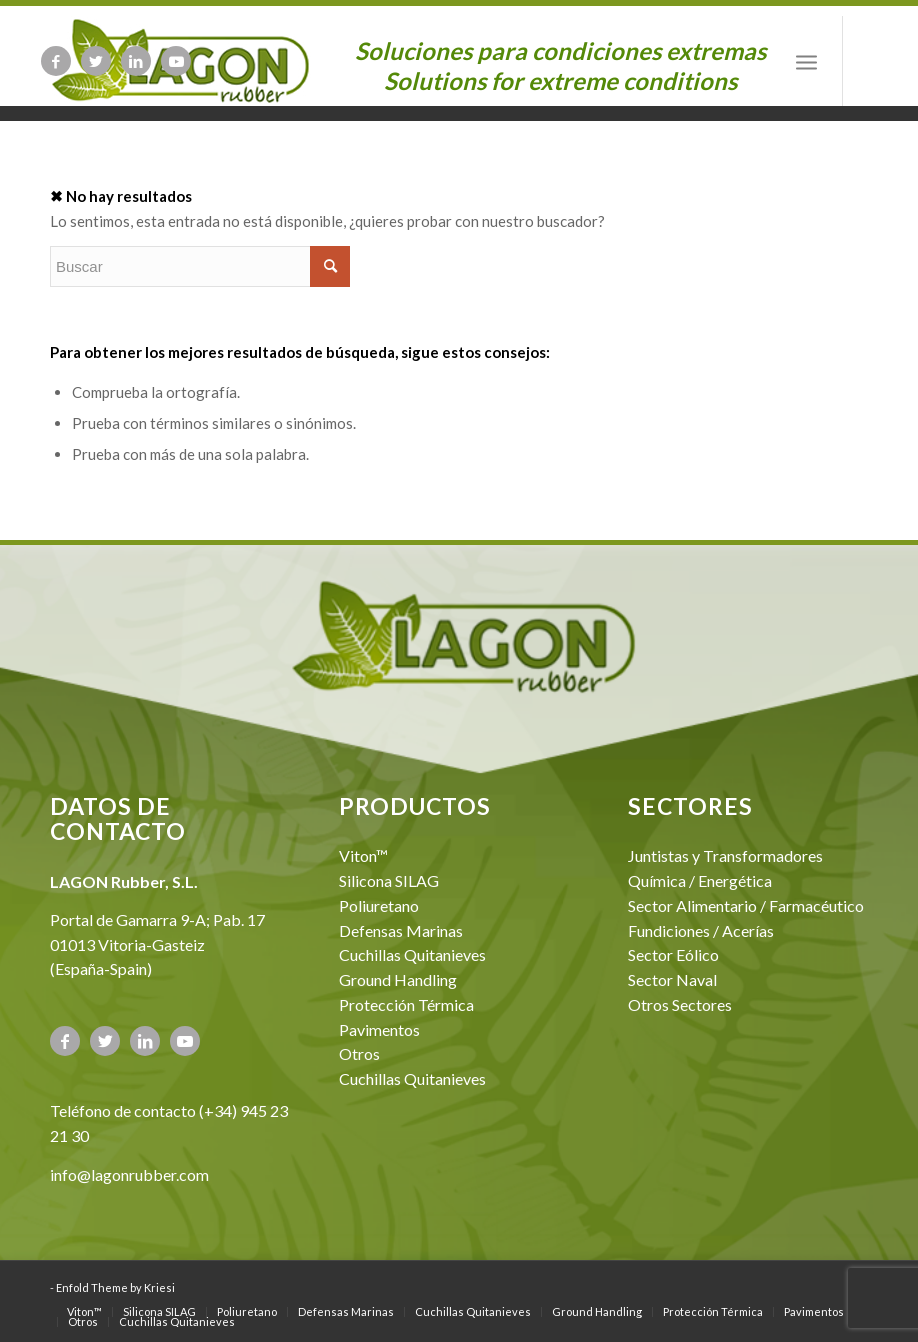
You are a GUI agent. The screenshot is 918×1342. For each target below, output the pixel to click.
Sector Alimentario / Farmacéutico (746, 905)
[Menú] (806, 61)
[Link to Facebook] (56, 61)
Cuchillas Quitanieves (412, 954)
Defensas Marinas (401, 930)
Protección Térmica (406, 1004)
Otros (359, 1053)
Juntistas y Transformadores (725, 855)
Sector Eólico (673, 954)
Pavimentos (379, 1029)
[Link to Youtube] (176, 61)
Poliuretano (379, 905)
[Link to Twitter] (96, 61)
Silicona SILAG (389, 880)
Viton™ (363, 855)
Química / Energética (700, 880)
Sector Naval (672, 979)
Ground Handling (398, 979)
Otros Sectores (680, 1004)
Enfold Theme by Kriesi (115, 1287)
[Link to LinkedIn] (136, 61)
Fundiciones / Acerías (701, 930)
